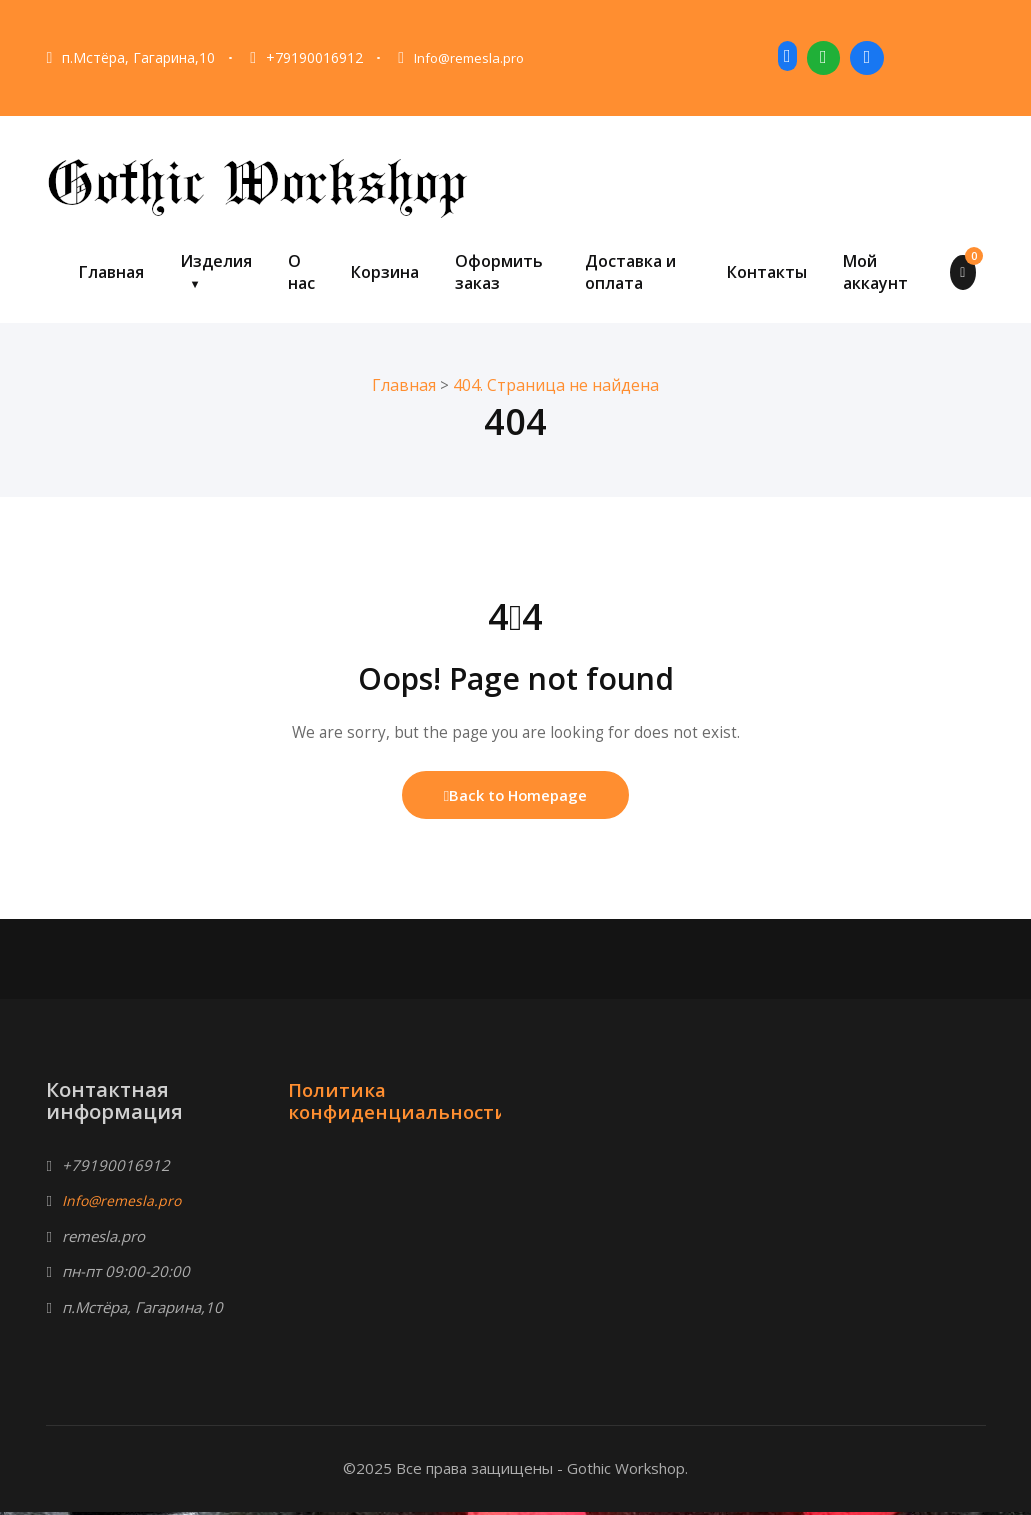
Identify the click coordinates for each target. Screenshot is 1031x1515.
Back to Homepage (515, 797)
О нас (301, 272)
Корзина (385, 272)
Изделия (216, 261)
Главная (111, 272)
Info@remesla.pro (472, 57)
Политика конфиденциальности (404, 1103)
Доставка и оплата (630, 272)
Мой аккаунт (875, 272)
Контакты (767, 272)
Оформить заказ (499, 272)
